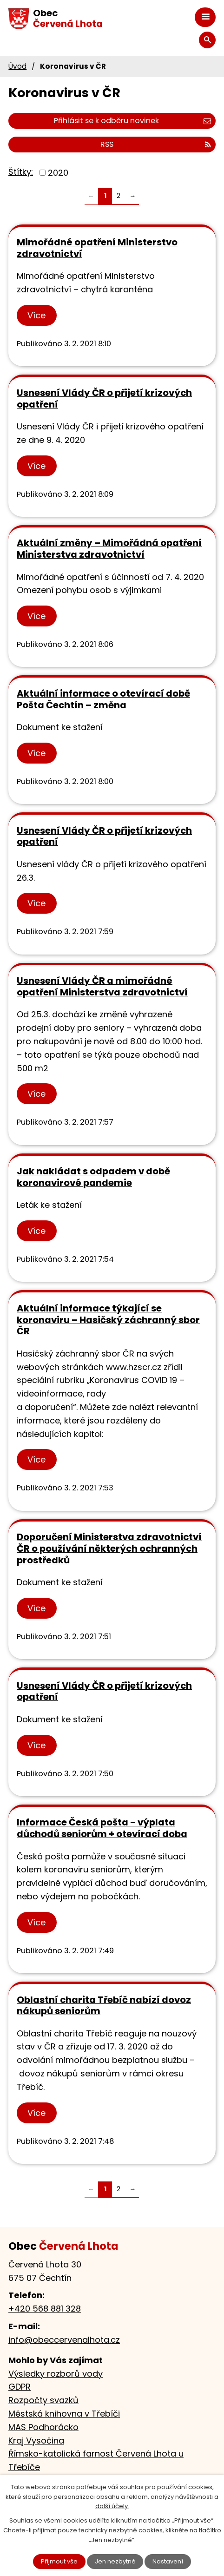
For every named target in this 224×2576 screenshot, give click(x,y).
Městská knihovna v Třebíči (64, 2413)
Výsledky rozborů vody (55, 2373)
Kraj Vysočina (36, 2440)
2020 (58, 172)
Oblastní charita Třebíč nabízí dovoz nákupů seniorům (104, 2005)
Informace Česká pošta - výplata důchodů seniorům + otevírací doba (102, 1828)
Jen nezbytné (115, 2561)
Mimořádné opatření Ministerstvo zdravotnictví (97, 248)
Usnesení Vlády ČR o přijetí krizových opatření (104, 398)
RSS (155, 144)
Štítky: (20, 172)
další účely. (112, 2506)
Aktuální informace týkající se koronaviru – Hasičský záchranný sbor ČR (108, 1319)
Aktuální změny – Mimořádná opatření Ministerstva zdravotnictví (109, 548)
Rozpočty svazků (43, 2400)
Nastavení (167, 2561)
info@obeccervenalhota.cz (64, 2339)
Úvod (17, 66)
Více (36, 315)
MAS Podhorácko (43, 2427)
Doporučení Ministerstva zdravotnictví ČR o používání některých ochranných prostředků (109, 1548)
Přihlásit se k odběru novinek (132, 120)
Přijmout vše (59, 2561)
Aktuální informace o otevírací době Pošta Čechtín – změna (103, 699)
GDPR (19, 2386)
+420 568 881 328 (44, 2308)
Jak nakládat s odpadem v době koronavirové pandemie (93, 1177)
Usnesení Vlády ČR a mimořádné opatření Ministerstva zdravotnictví (102, 986)
